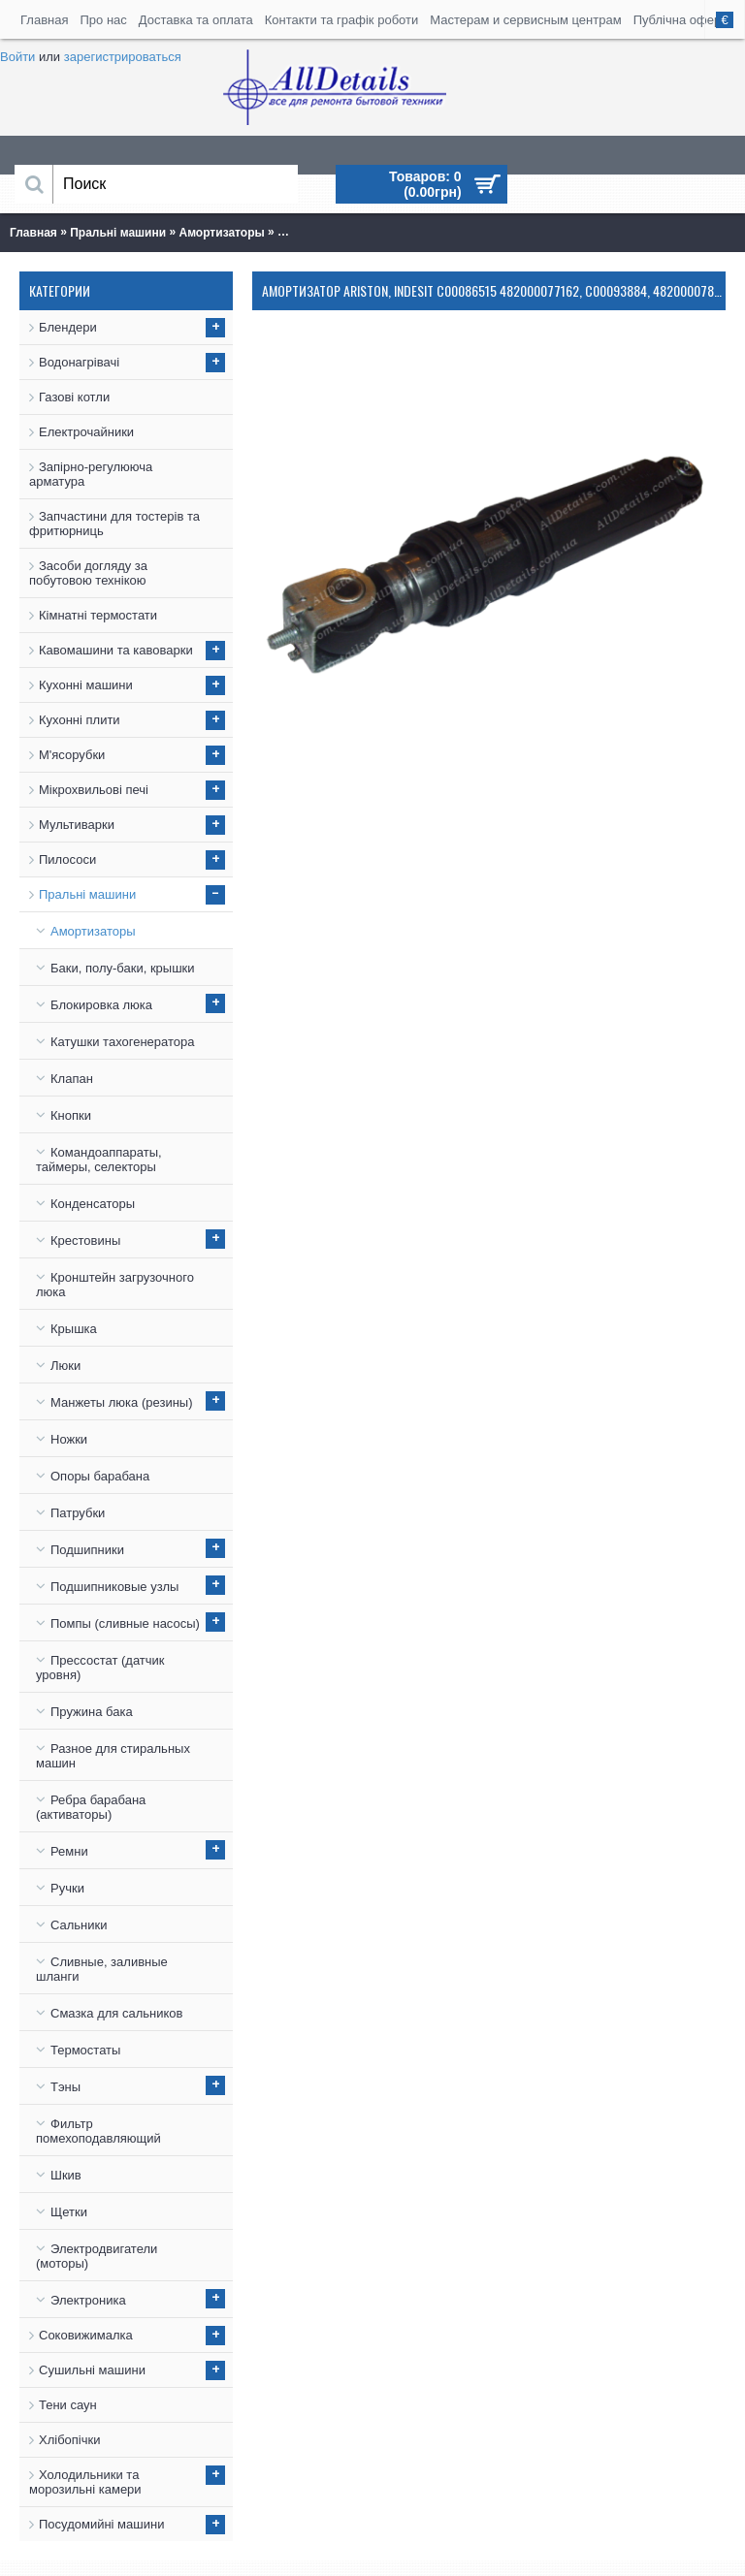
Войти (17, 56)
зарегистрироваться (122, 56)
